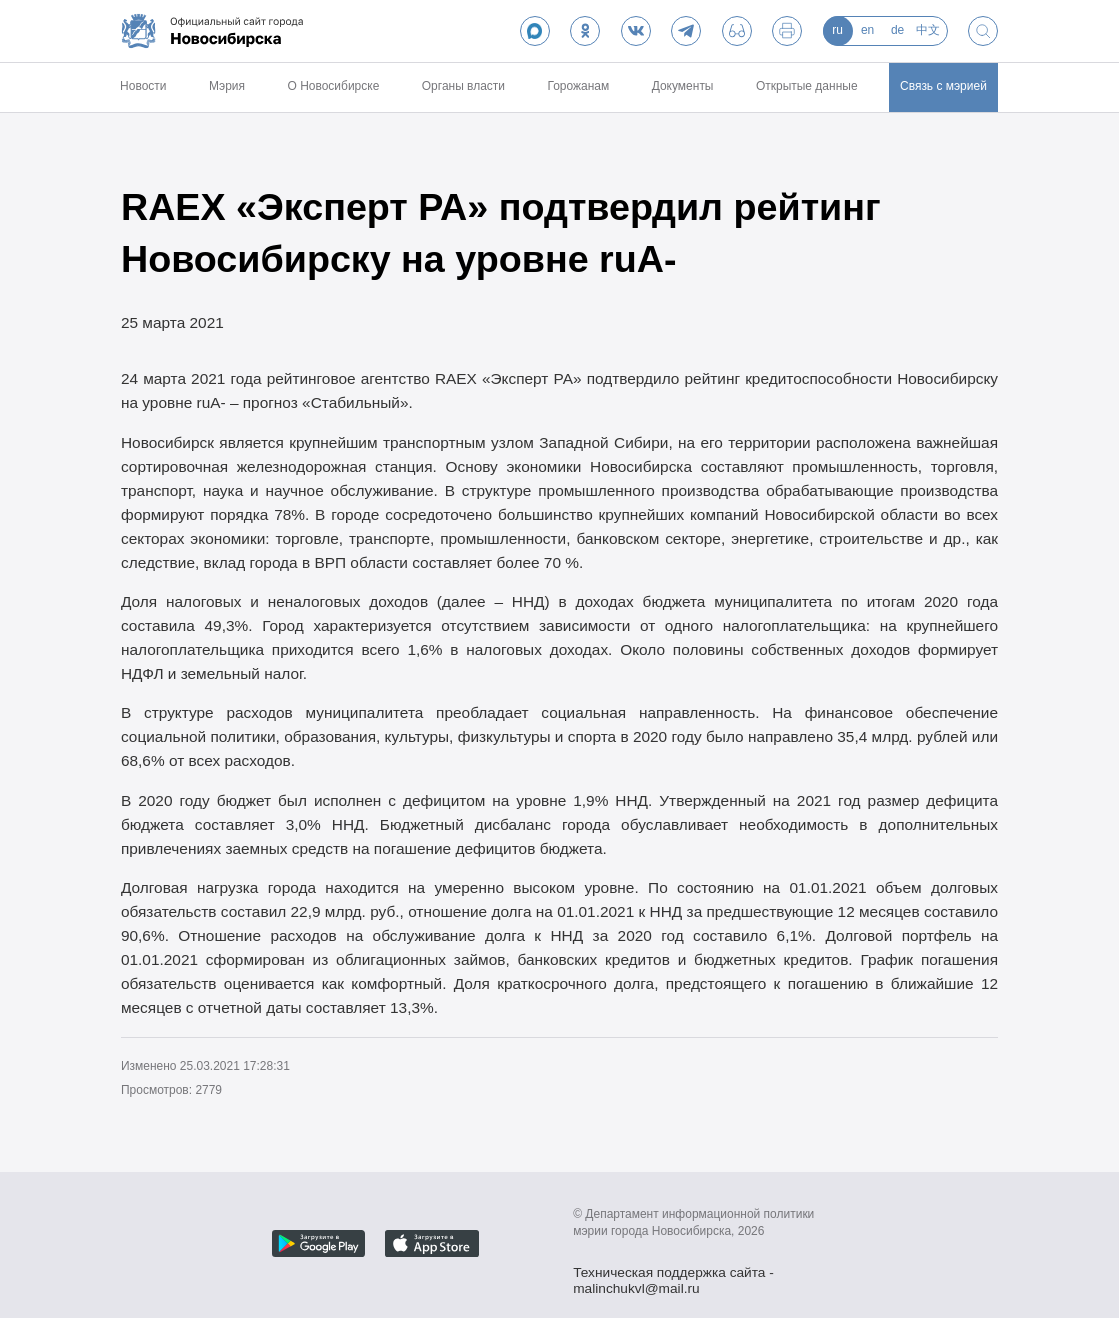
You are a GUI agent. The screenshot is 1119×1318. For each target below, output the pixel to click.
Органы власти (463, 86)
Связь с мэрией (943, 86)
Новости (143, 86)
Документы (683, 86)
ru (837, 30)
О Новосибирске (334, 86)
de (897, 30)
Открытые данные (807, 86)
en (867, 30)
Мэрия (227, 86)
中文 (928, 30)
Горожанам (578, 86)
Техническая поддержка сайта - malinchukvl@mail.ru (673, 1274)
